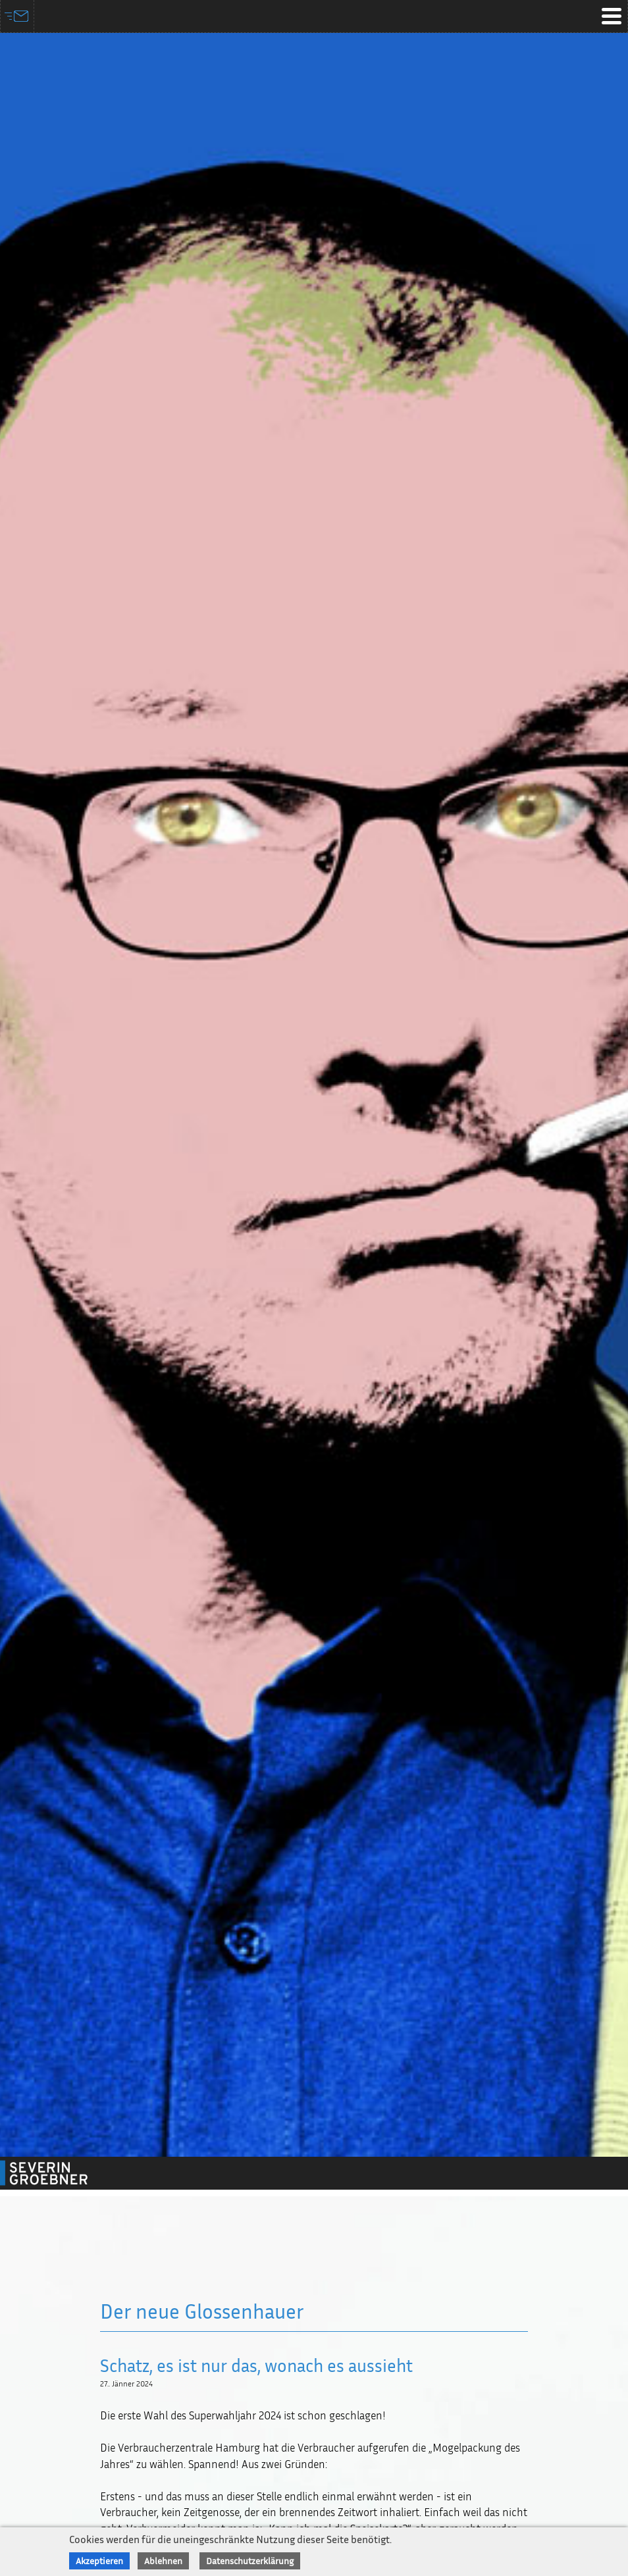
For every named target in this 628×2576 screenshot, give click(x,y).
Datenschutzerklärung (250, 2560)
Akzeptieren (99, 2560)
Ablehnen (163, 2560)
